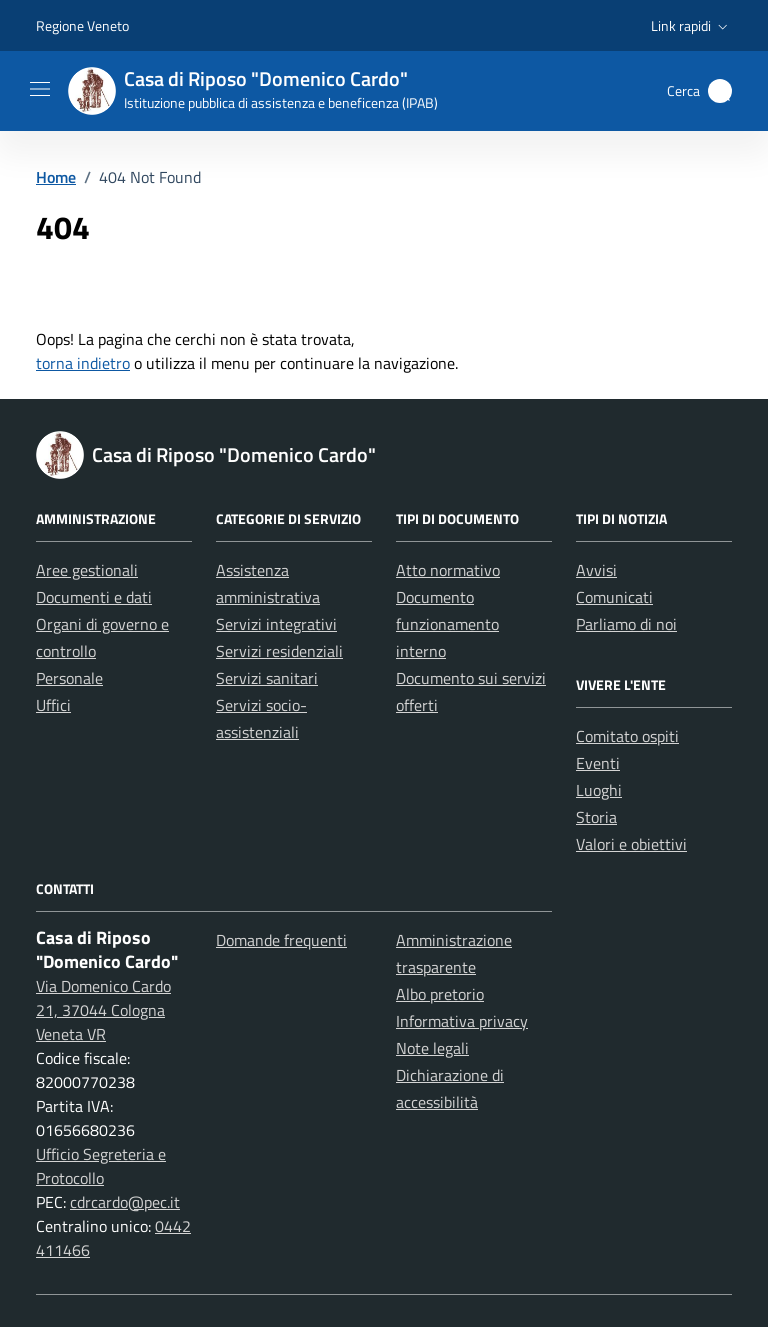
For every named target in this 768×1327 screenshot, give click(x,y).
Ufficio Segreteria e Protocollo (101, 1166)
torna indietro (83, 363)
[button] (691, 26)
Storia (596, 817)
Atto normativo (448, 570)
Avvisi (596, 570)
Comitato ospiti (627, 736)
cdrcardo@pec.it (125, 1202)
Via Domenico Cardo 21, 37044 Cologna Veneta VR (103, 1010)
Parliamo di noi (626, 624)
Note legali (432, 1048)
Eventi (598, 763)
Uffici (53, 705)
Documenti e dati (94, 597)
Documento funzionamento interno (447, 624)
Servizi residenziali (279, 651)
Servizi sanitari (267, 678)
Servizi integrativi (276, 624)
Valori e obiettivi (631, 844)
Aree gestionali (87, 570)
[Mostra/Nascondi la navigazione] (40, 89)
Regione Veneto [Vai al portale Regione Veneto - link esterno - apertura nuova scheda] (82, 25)
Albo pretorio (440, 994)
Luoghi (599, 790)
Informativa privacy (462, 1021)
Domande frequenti (281, 940)
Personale (69, 678)
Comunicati (614, 597)
